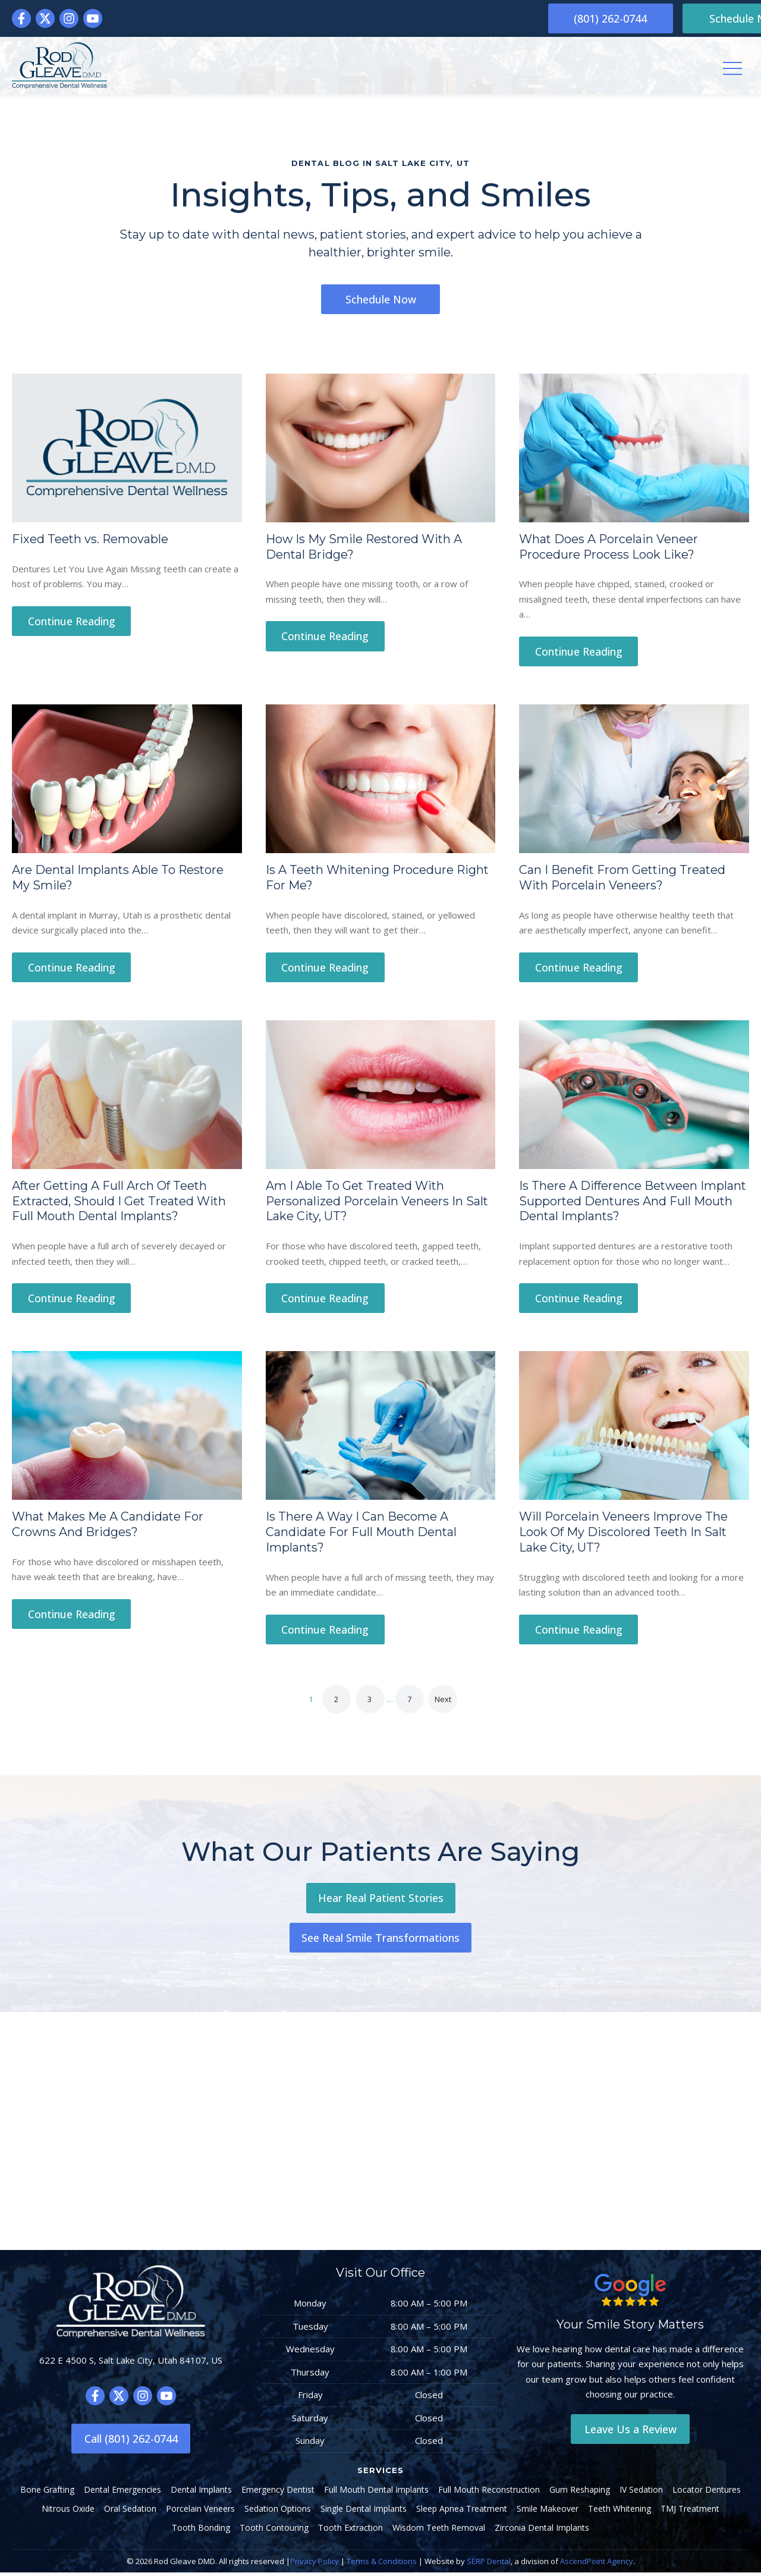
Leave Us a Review (630, 2432)
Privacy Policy (314, 2564)
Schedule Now (689, 18)
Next (443, 1702)
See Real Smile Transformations (380, 1941)
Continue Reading (71, 622)
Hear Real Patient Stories (381, 1901)
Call (131, 2442)
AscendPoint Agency (596, 2564)
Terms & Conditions (382, 2564)
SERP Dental (489, 2564)
